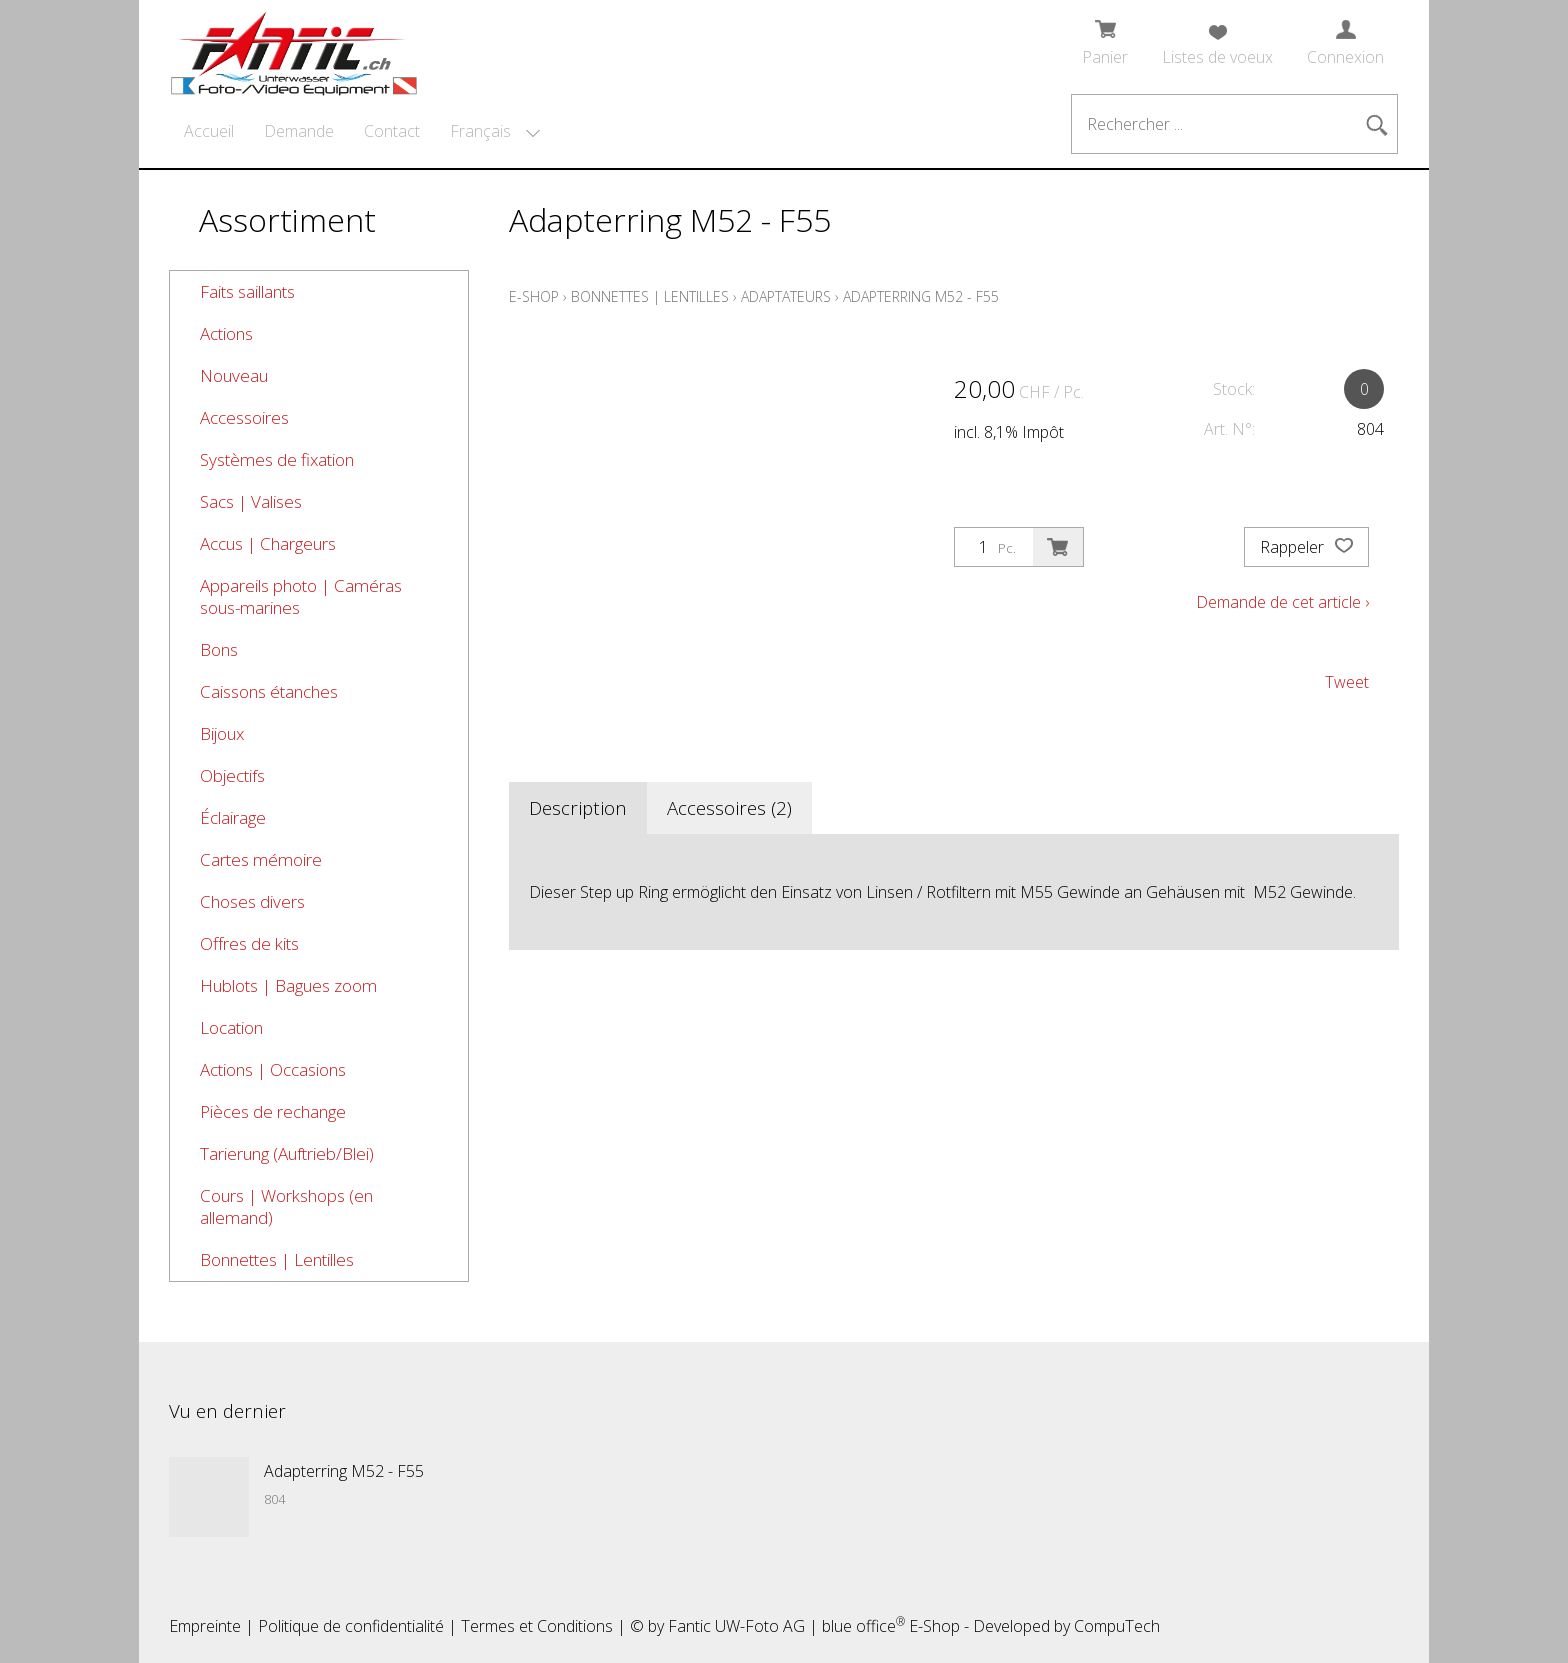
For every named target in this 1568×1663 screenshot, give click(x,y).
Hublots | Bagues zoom (288, 985)
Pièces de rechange (273, 1111)
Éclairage (233, 817)
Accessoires (244, 417)
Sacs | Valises (251, 501)
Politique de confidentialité (351, 1626)
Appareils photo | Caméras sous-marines (301, 596)
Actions (226, 333)
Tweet (1347, 682)
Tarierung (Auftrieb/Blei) (287, 1153)
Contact (392, 131)
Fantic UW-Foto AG (736, 1626)
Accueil (209, 131)
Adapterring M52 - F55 (921, 296)
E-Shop (534, 296)
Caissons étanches (269, 691)
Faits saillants (247, 291)
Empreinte (205, 1626)
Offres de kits (249, 943)
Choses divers (252, 901)
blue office (863, 1626)
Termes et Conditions (537, 1626)
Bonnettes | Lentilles (277, 1259)
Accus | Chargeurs (268, 543)
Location (231, 1027)
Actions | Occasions (273, 1069)
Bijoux (222, 733)
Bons (219, 649)
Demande (299, 131)
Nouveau (234, 375)
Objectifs (232, 775)
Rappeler (1306, 547)
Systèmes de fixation (277, 459)
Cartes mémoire (261, 859)
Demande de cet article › (1282, 602)
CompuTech (1117, 1626)
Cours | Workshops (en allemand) (286, 1206)
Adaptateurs (786, 296)
